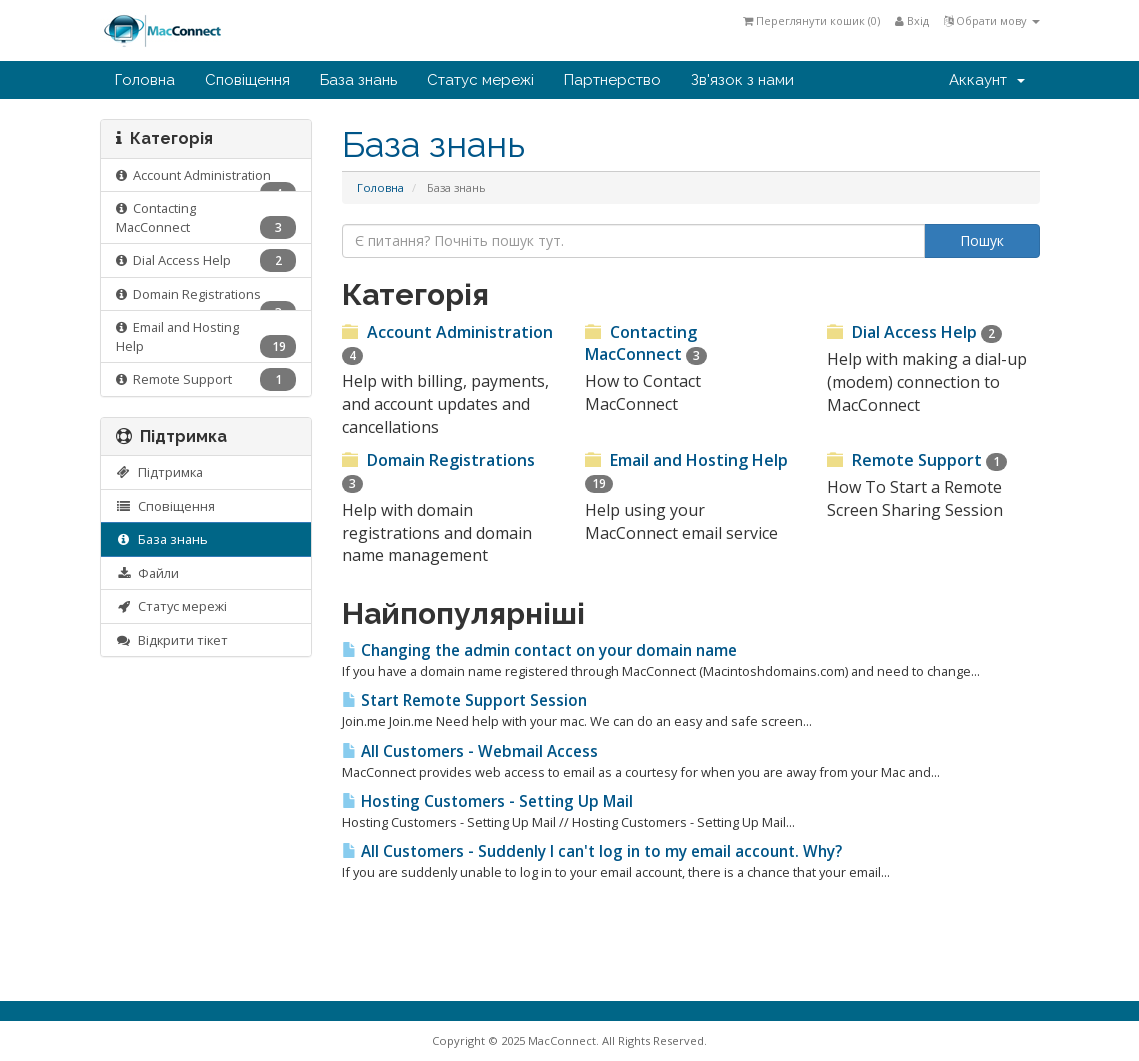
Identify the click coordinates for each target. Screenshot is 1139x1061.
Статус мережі (480, 80)
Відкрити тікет (172, 640)
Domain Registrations (206, 298)
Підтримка (160, 472)
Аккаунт (987, 80)
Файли (148, 573)
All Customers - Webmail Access (470, 751)
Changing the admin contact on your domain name (539, 650)
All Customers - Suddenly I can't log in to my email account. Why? (592, 851)
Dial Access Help (206, 260)
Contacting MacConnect (206, 219)
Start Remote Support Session (464, 700)
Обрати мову (992, 20)
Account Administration (206, 179)
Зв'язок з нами (742, 80)
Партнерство (612, 80)
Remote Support (206, 379)
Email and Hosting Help (206, 338)
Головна (145, 80)
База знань (358, 80)
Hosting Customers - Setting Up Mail (487, 801)
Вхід (912, 20)
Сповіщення (247, 80)
